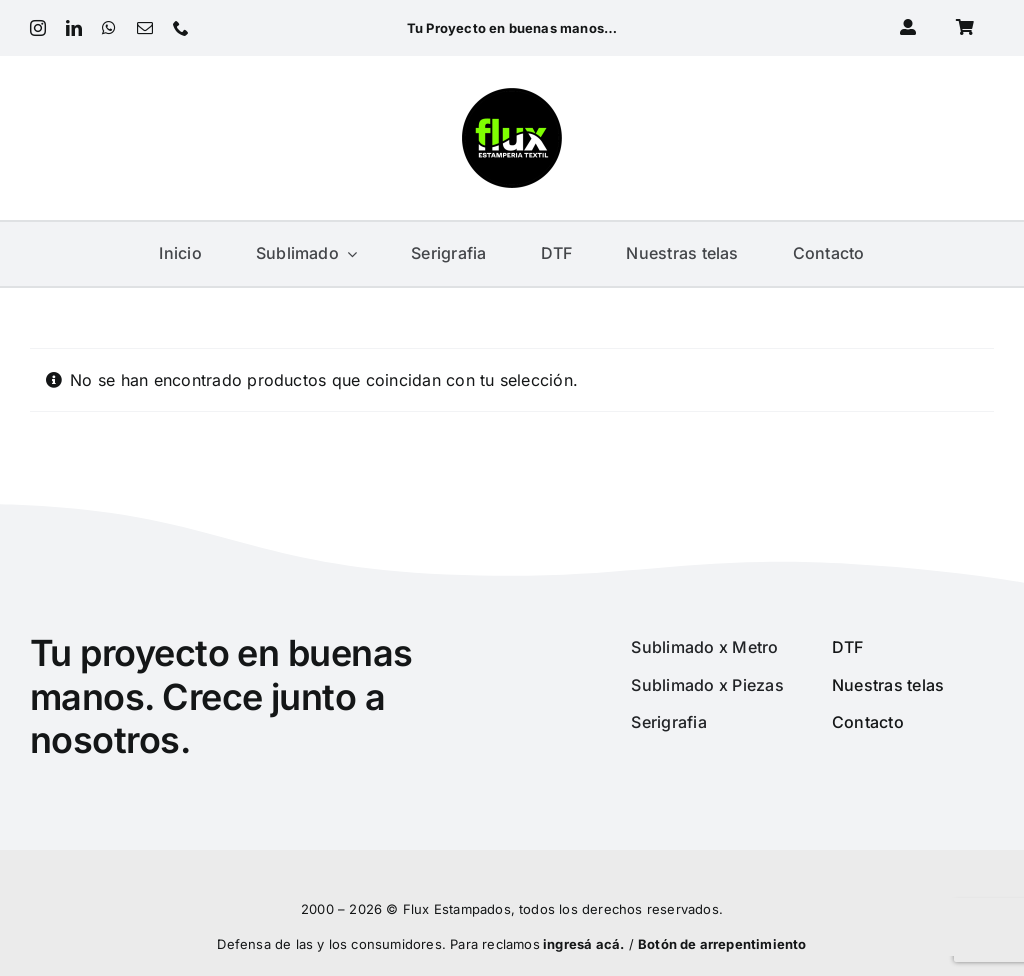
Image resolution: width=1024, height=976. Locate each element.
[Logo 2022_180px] (512, 96)
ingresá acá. (583, 944)
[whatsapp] (109, 28)
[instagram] (38, 28)
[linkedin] (74, 28)
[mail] (145, 28)
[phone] (181, 28)
